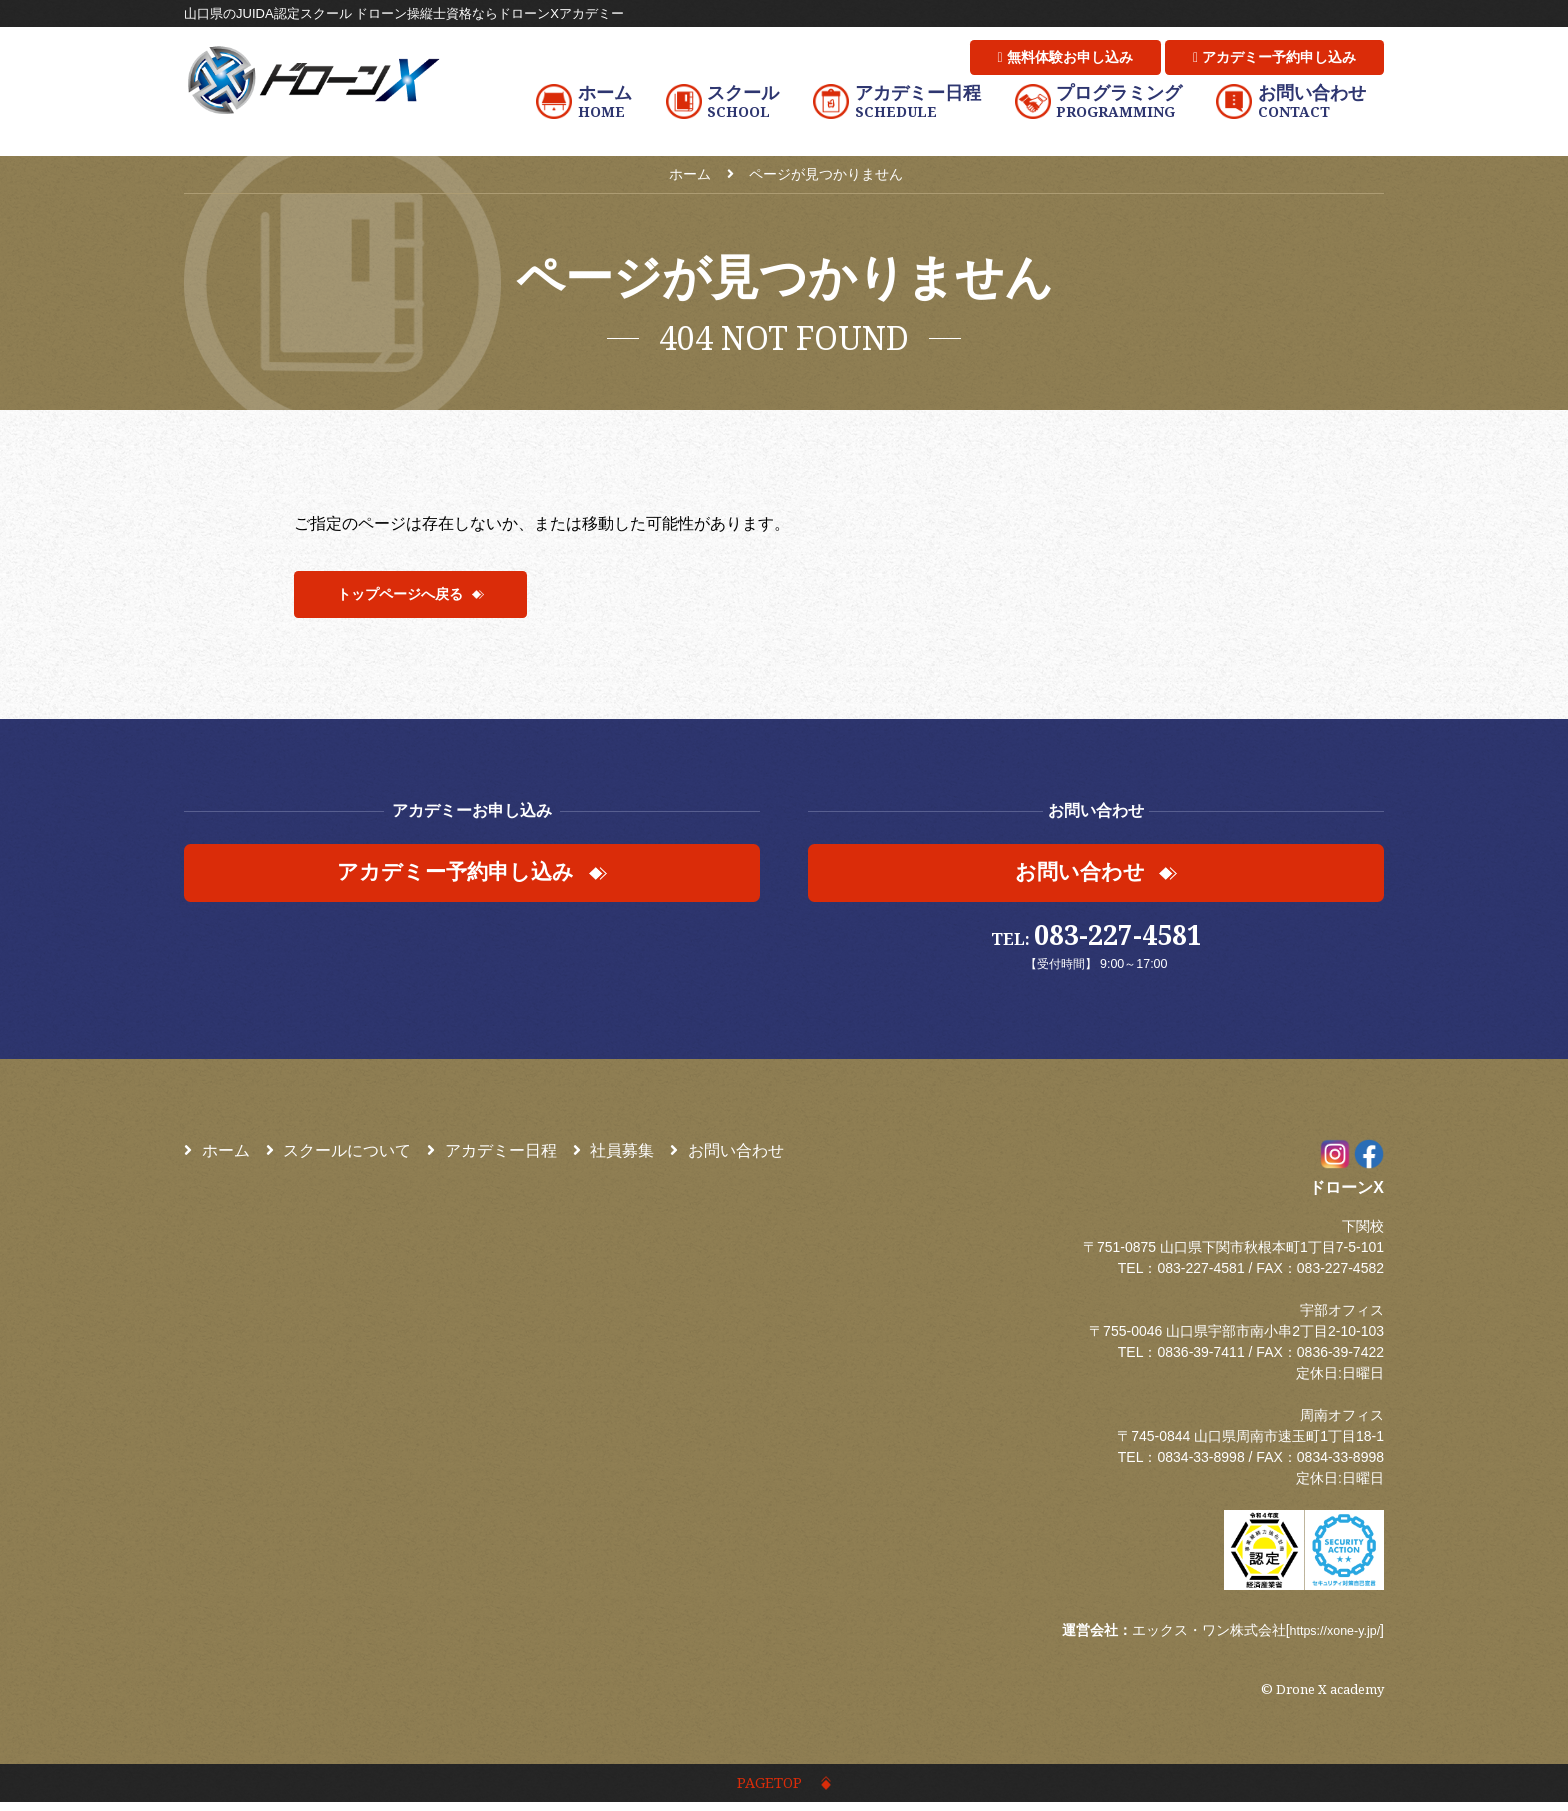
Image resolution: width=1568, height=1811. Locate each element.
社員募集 (614, 1155)
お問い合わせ (727, 1155)
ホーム (217, 1155)
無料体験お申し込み (1065, 57)
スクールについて (339, 1155)
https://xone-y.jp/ (1329, 1635)
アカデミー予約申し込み (1274, 57)
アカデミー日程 (492, 1155)
